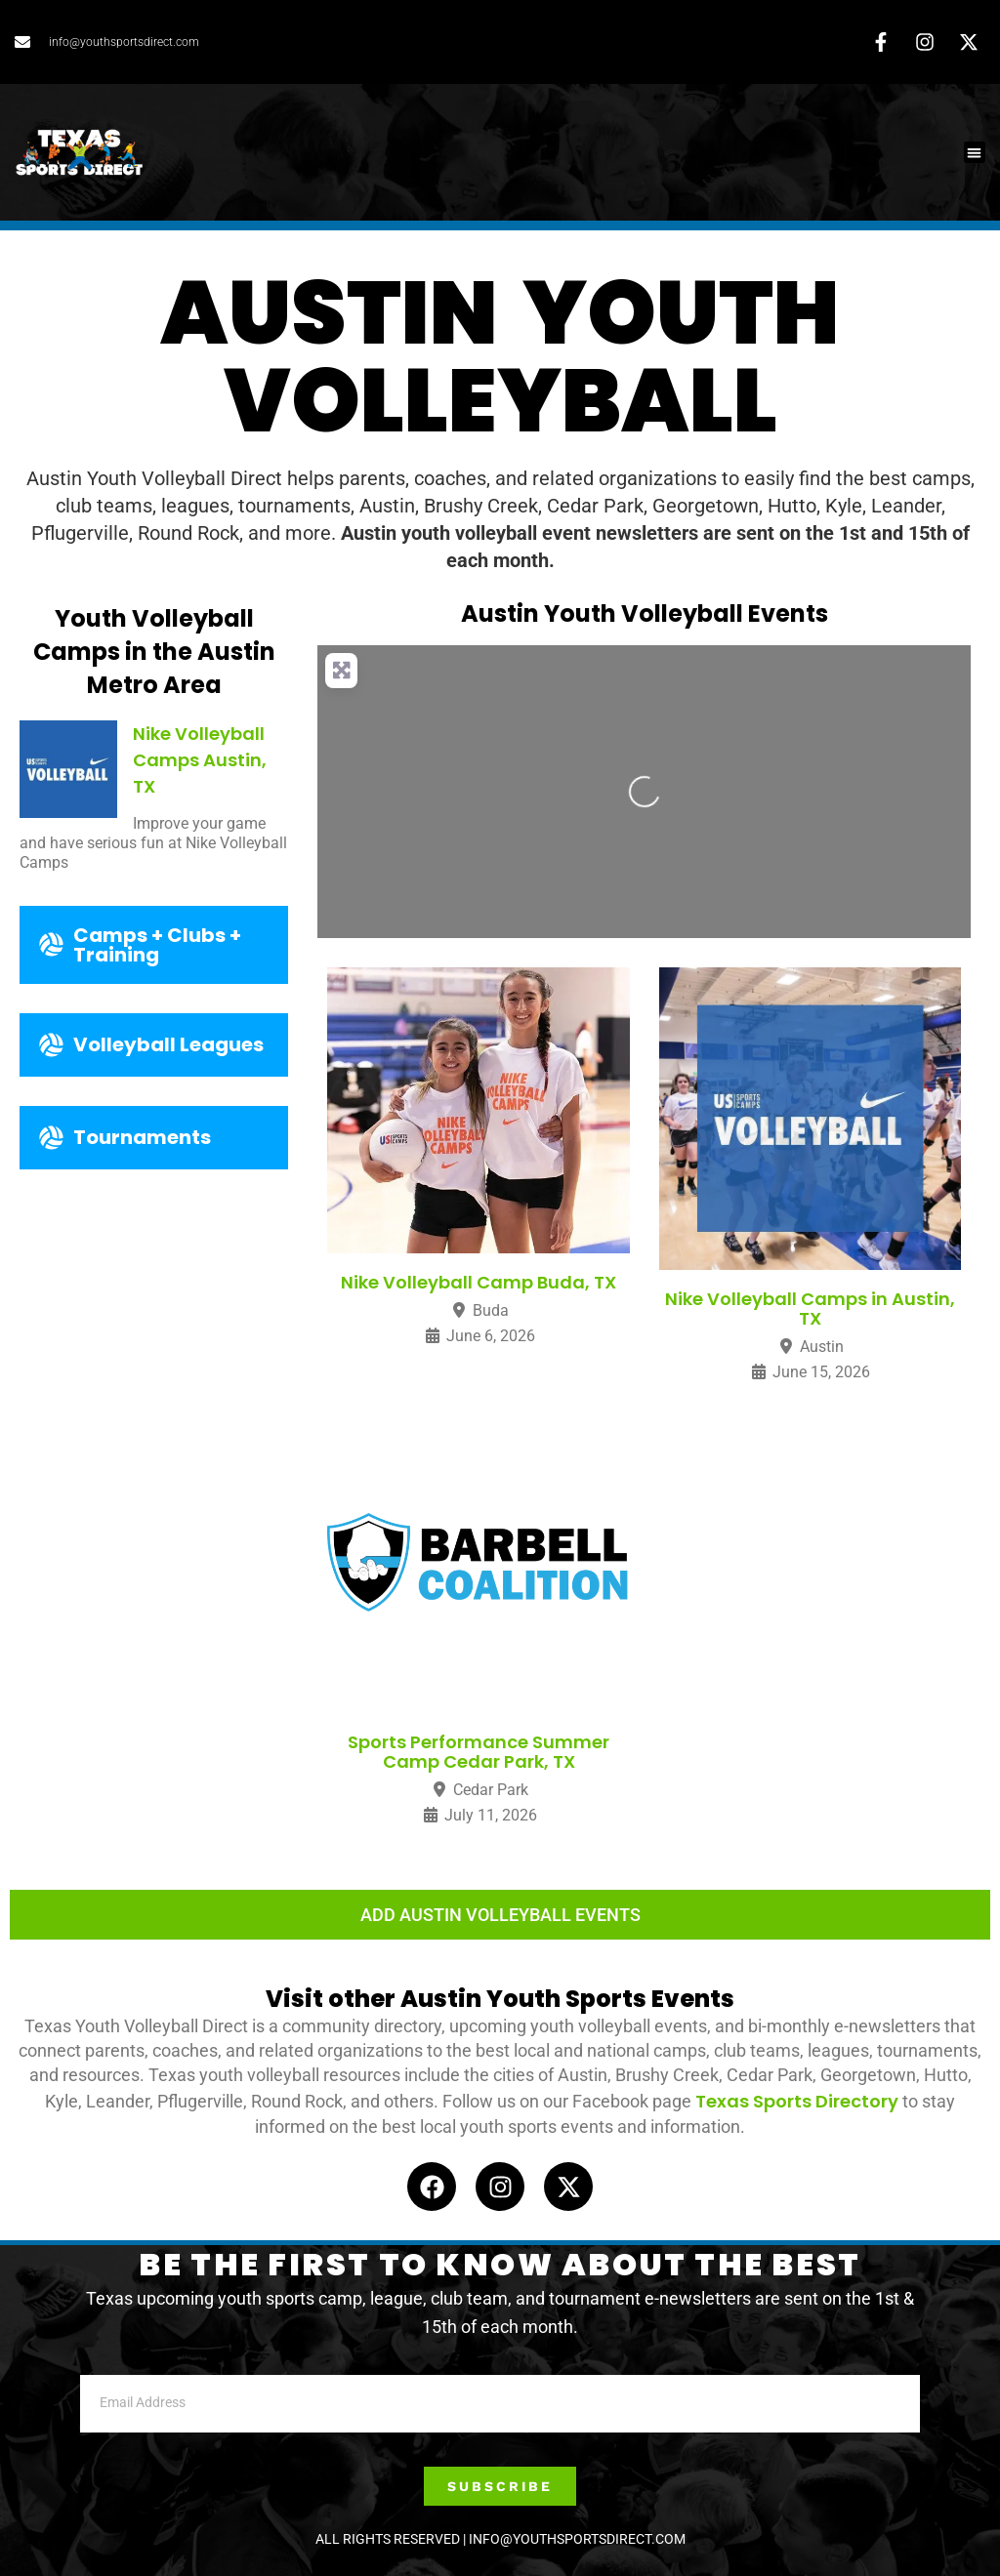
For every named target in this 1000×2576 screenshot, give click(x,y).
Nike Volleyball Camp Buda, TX (478, 1282)
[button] (975, 153)
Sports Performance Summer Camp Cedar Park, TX (478, 1752)
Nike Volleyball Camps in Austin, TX (810, 1308)
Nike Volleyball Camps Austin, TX (200, 759)
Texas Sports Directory (796, 2101)
